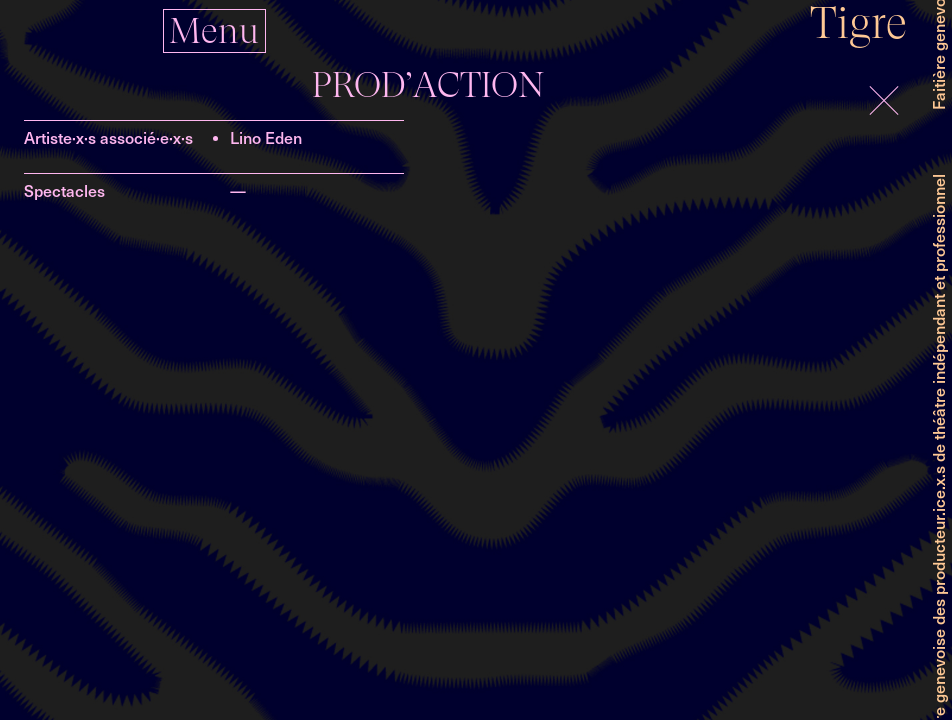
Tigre (858, 22)
